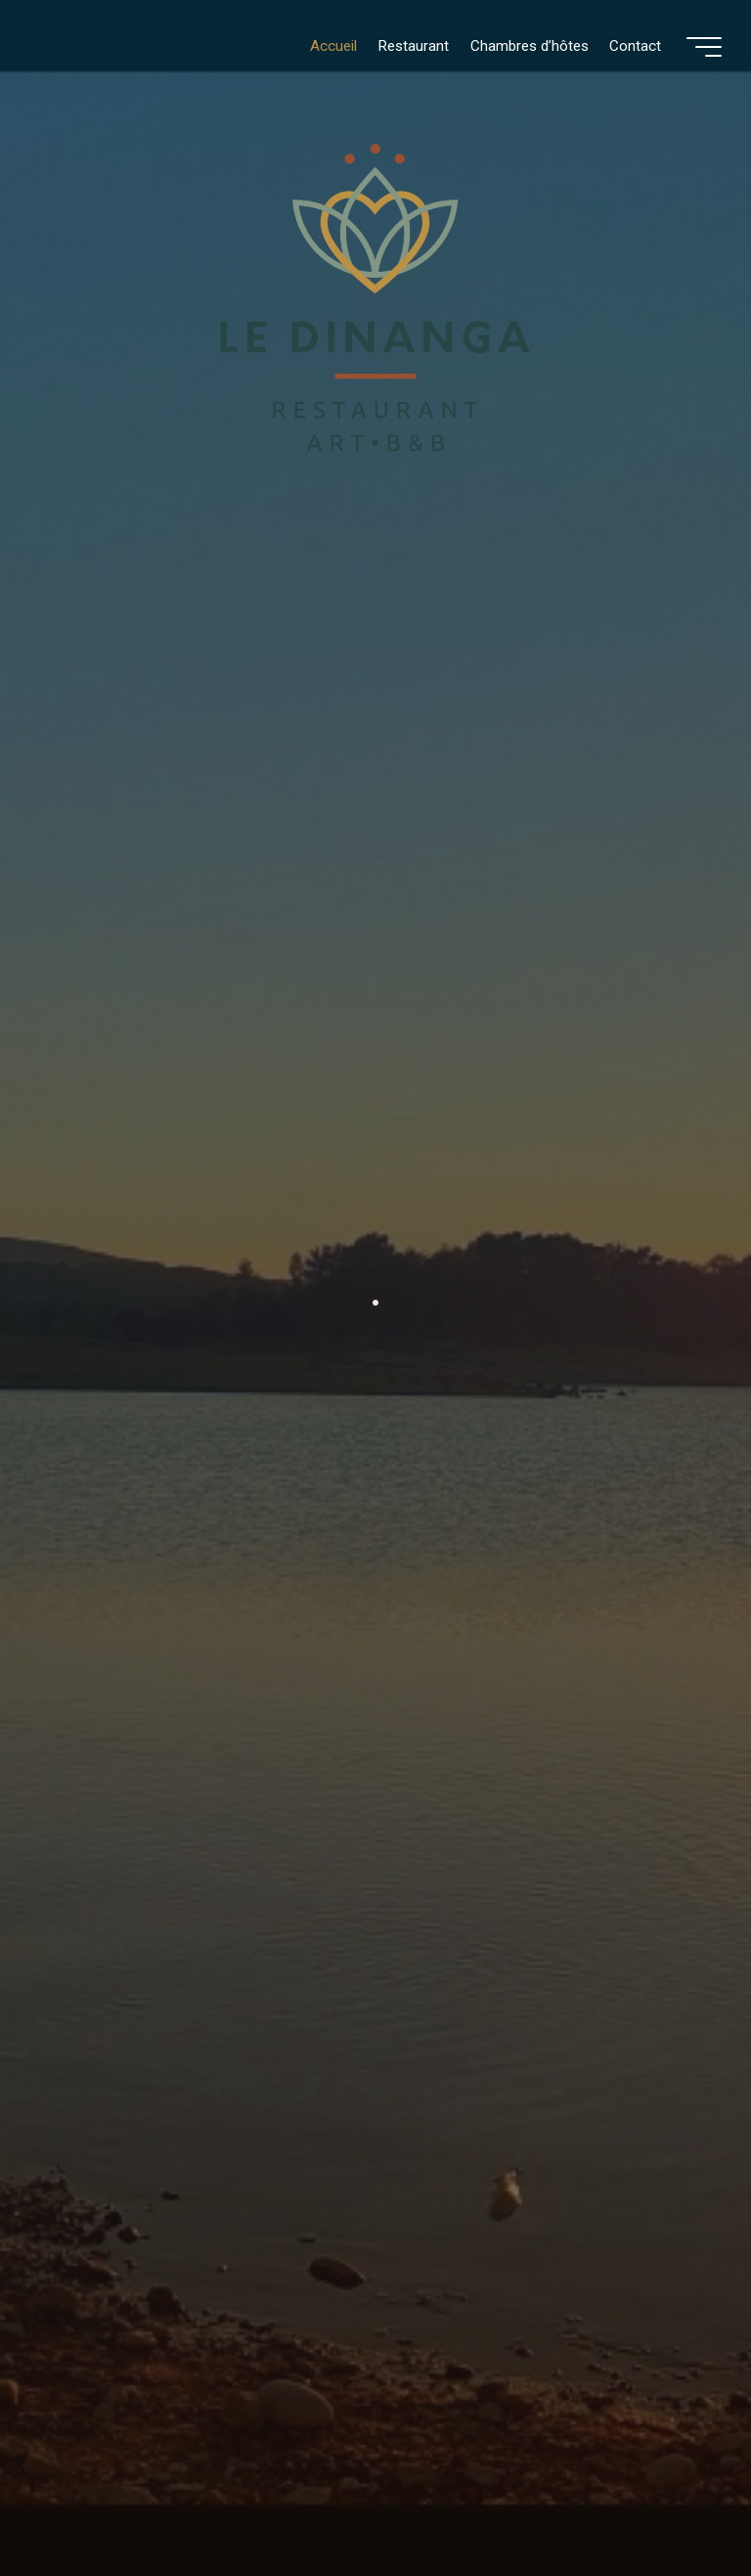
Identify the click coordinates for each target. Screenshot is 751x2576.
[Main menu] (704, 47)
